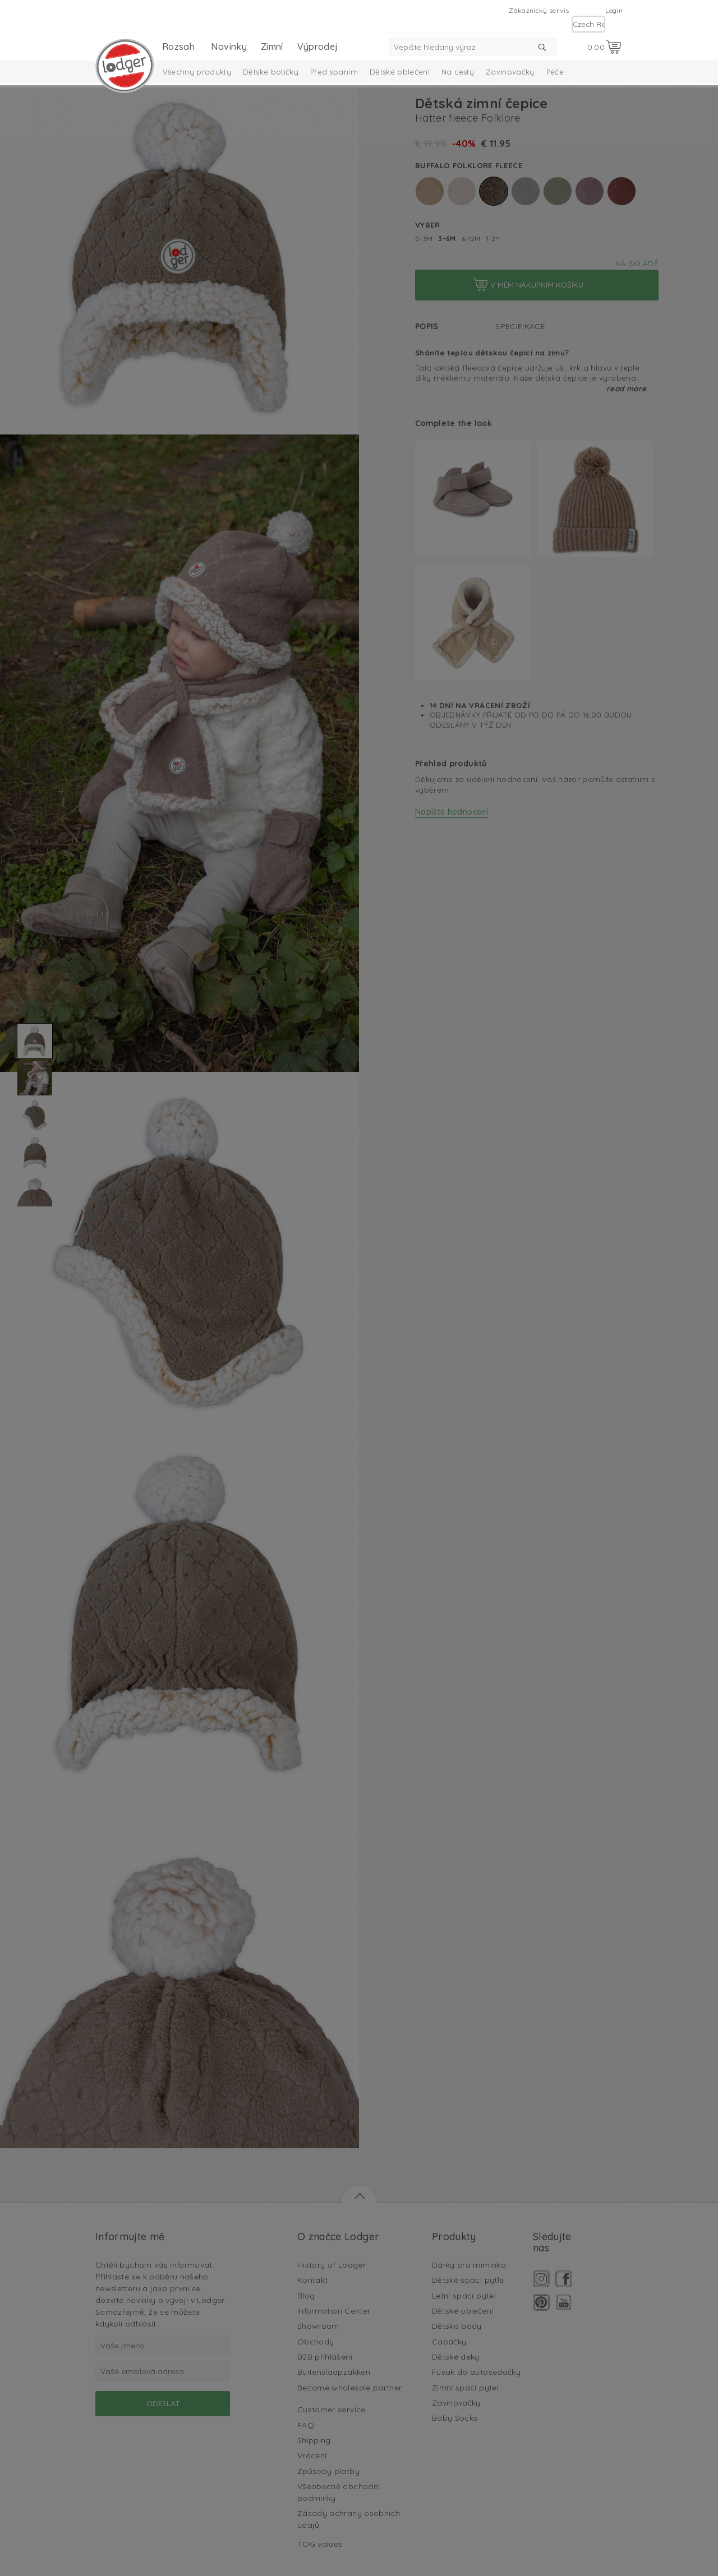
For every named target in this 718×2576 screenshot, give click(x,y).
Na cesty (457, 71)
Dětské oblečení (400, 71)
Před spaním (334, 71)
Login (614, 10)
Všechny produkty (197, 71)
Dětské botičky (270, 71)
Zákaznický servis (539, 10)
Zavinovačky (510, 71)
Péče (555, 71)
